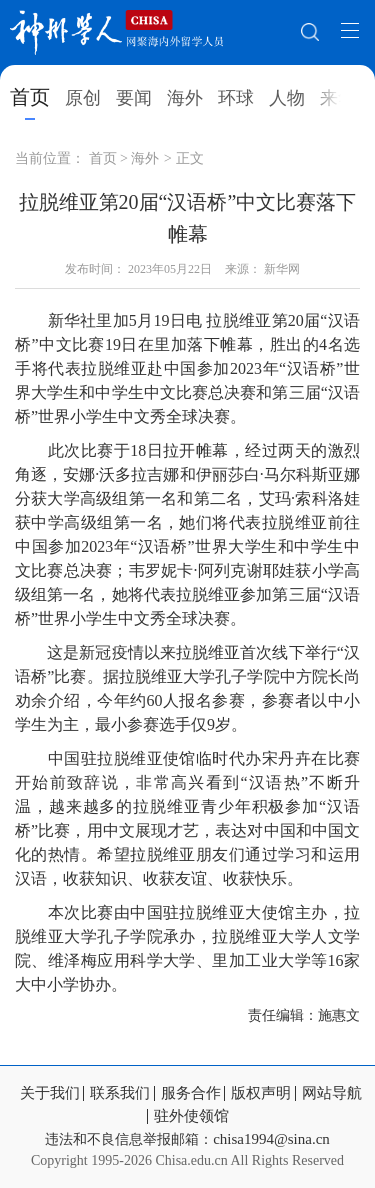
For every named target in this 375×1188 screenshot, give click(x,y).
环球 (236, 98)
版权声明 (261, 1093)
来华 (338, 98)
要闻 (134, 98)
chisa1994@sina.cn (271, 1139)
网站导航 (332, 1093)
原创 (83, 98)
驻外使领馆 (191, 1116)
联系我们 (120, 1093)
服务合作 (191, 1093)
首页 (30, 97)
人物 (287, 98)
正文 (190, 158)
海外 (185, 98)
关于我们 (50, 1093)
